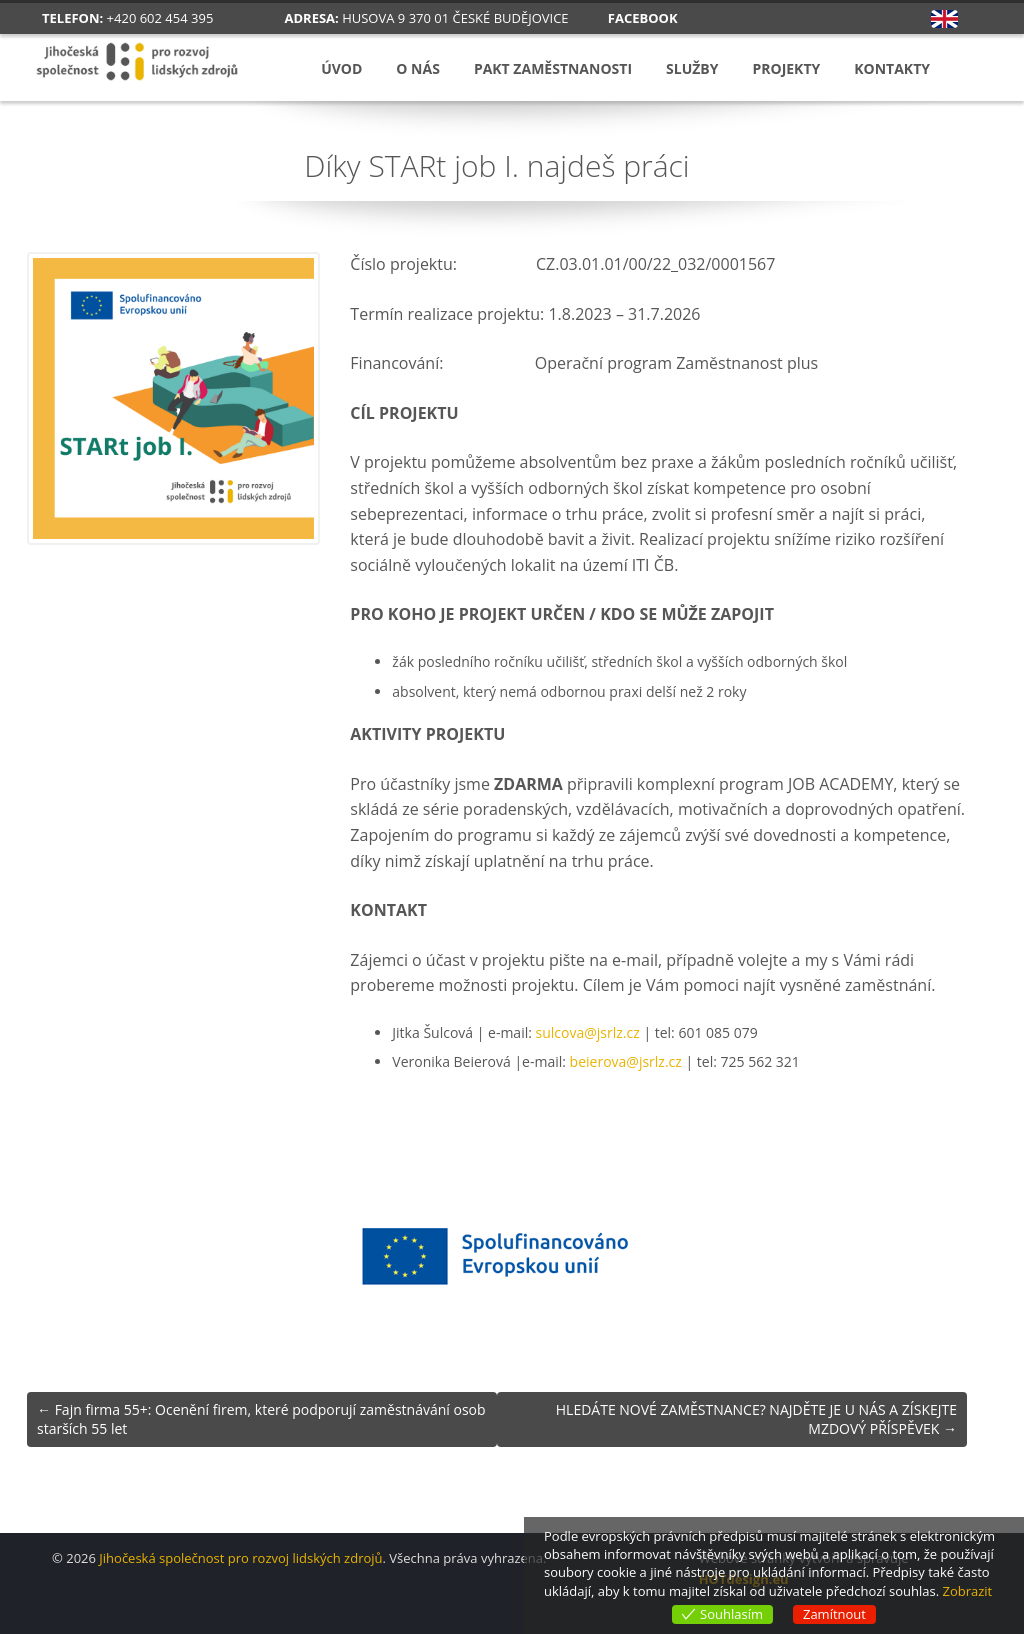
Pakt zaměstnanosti (553, 68)
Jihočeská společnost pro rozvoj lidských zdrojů (240, 1558)
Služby (692, 68)
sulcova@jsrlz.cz (588, 1032)
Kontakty (892, 68)
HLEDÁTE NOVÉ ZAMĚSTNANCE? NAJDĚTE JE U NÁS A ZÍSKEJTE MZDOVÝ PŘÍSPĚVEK (756, 1419)
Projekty (786, 68)
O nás (418, 68)
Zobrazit (967, 1591)
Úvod (341, 68)
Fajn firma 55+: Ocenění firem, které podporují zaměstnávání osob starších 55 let (261, 1419)
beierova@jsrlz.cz (626, 1061)
